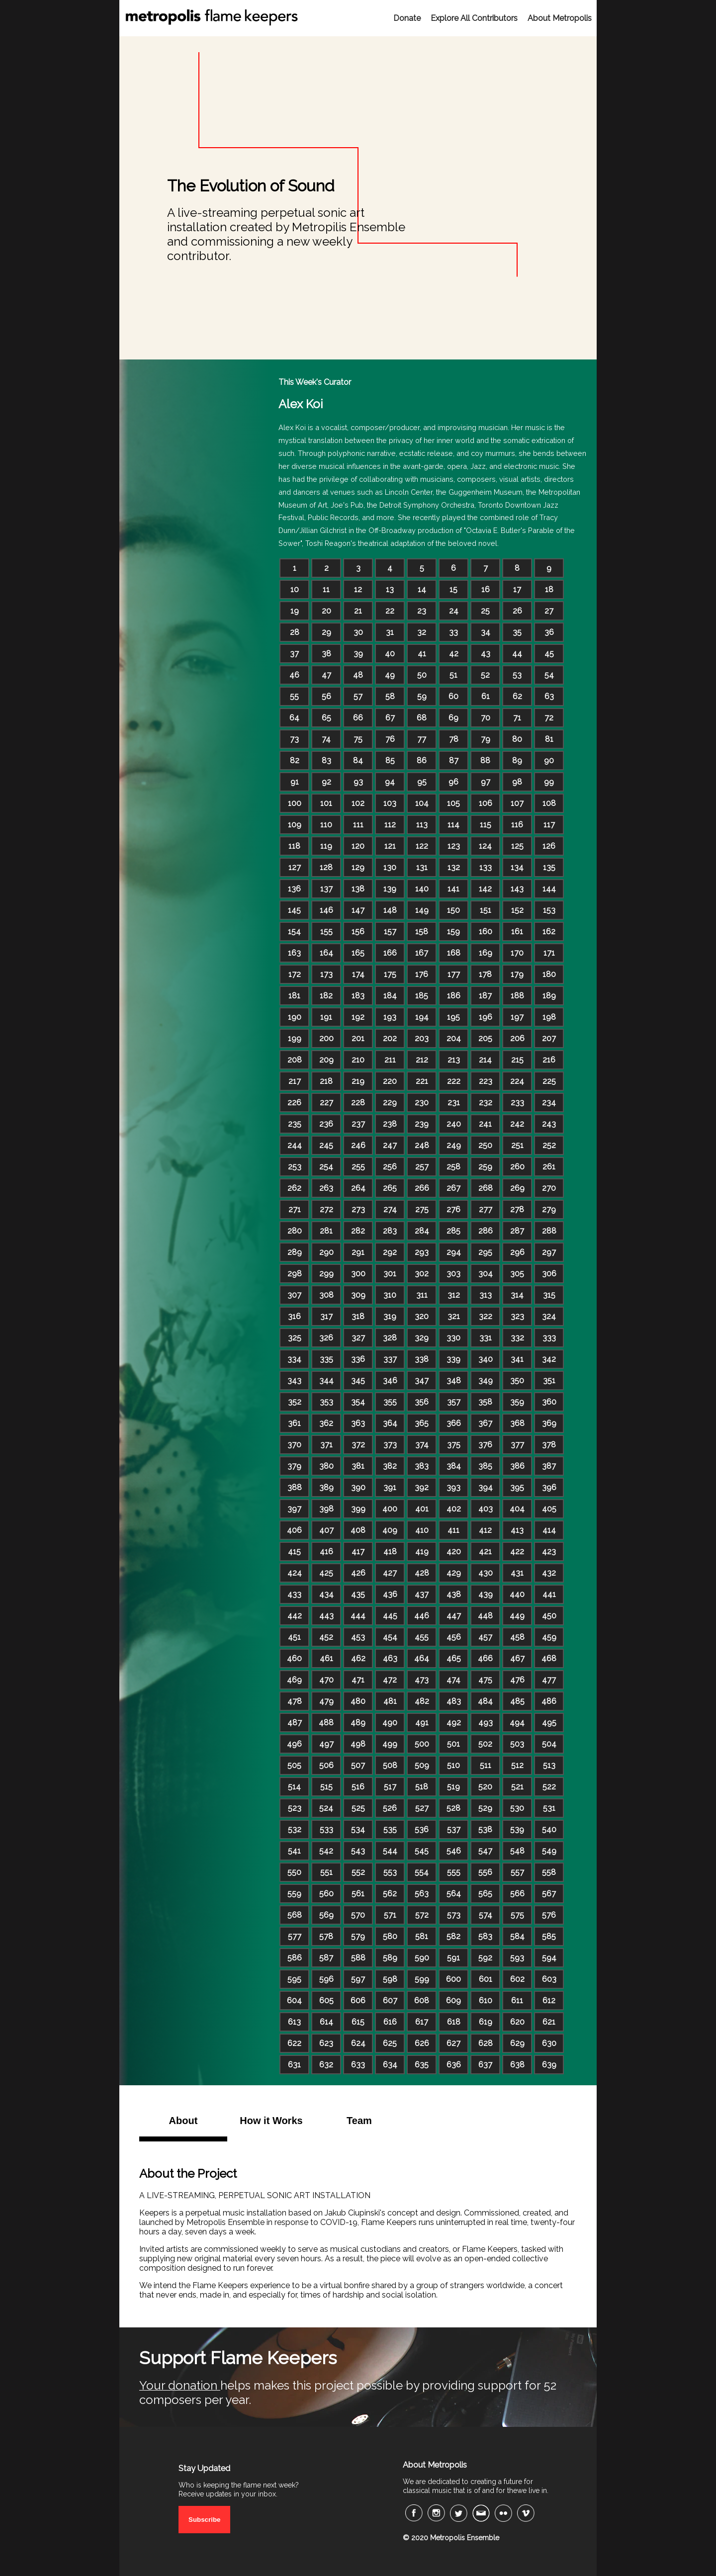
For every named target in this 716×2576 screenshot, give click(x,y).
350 (517, 1380)
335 (326, 1359)
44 (517, 653)
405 (549, 1508)
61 (485, 696)
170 (517, 953)
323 (517, 1316)
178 (485, 974)
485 (517, 1701)
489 (358, 1722)
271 (294, 1209)
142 (485, 888)
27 (548, 611)
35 (517, 632)
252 (549, 1145)
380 (326, 1466)
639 (549, 2064)
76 (390, 739)
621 (548, 2022)
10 (294, 589)
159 (453, 931)
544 (390, 1851)
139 (389, 888)
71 (517, 717)
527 (422, 1808)
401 (422, 1508)
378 (549, 1444)
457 (485, 1637)
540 (549, 1829)
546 (454, 1851)
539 (517, 1829)
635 (422, 2064)
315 (549, 1295)
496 (294, 1744)
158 (421, 931)
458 (517, 1637)
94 (390, 782)
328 (390, 1337)
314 (517, 1295)
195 (453, 1017)
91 (294, 782)
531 (549, 1808)
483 (454, 1701)
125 (517, 846)
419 (422, 1551)
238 (390, 1124)
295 (485, 1252)
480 (358, 1701)
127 (294, 867)
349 (485, 1380)
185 (421, 995)
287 (517, 1231)
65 (326, 717)
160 (485, 931)
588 (358, 1957)
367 (485, 1423)
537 (453, 1829)
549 (549, 1851)
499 (389, 1744)
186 (453, 995)
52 (485, 675)
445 (390, 1615)
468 (548, 1658)
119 (326, 846)
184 (390, 995)
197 (517, 1017)
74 (326, 739)
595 (294, 1979)
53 (517, 675)
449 (517, 1615)
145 (294, 910)
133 (485, 867)
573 (453, 1915)
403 (485, 1508)
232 (485, 1102)
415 (294, 1551)
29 (326, 632)
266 (422, 1188)
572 (422, 1915)
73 (294, 739)
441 (549, 1594)
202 (390, 1038)
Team (359, 2120)
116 (517, 824)
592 (485, 1957)
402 (454, 1508)
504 (549, 1744)
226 (294, 1102)
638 (517, 2064)
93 (358, 782)
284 (422, 1231)
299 (326, 1273)
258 (453, 1166)
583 (485, 1936)
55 (294, 696)
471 (358, 1680)
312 (454, 1295)
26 (517, 611)
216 (548, 1060)
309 (358, 1295)
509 (422, 1765)
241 (485, 1124)
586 (294, 1957)
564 (454, 1893)
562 (390, 1893)
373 (390, 1444)
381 (358, 1466)
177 (454, 974)
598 (390, 1979)
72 (548, 717)
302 (422, 1273)
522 (549, 1786)
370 (294, 1444)
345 (358, 1380)
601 (485, 1979)
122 (422, 846)
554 (422, 1872)
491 (422, 1722)
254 (326, 1166)
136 (294, 888)
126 (548, 846)
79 (485, 739)
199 (294, 1038)
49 (390, 675)
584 (517, 1936)
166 (390, 953)
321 (454, 1316)
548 (517, 1851)
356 (422, 1402)
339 (453, 1359)
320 (422, 1316)
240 (454, 1124)
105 (453, 803)
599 (422, 1979)
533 (326, 1829)
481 (390, 1701)
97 (485, 782)
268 (485, 1188)
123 (454, 846)
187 (485, 995)
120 (358, 846)
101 (326, 803)
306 (549, 1273)
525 (358, 1808)
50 (422, 675)
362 (326, 1423)
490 (389, 1722)
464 (421, 1658)
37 (294, 653)
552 (358, 1872)
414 (549, 1530)
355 (390, 1402)
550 (294, 1872)
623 (326, 2043)
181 (294, 995)
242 (517, 1124)
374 (422, 1444)
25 (485, 611)
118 (294, 846)
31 (390, 632)
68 (422, 717)
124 (485, 846)
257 (422, 1166)
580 (390, 1936)
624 (358, 2043)
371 (326, 1444)
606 (358, 2000)
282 (358, 1231)
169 (485, 953)
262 (294, 1188)
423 (549, 1551)
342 (549, 1359)
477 (549, 1680)
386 (517, 1466)
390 (358, 1487)
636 (454, 2064)
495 (549, 1722)
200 (326, 1038)
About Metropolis (560, 18)
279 (549, 1209)
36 (549, 632)
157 (390, 931)
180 (549, 974)
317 (326, 1316)
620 (517, 2022)
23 (421, 611)
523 (294, 1808)
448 (485, 1615)
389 (326, 1487)
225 (549, 1081)
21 (358, 611)
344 (326, 1380)
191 (326, 1017)
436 (390, 1594)
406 (294, 1530)
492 (454, 1722)
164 (326, 953)
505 (294, 1765)
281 (326, 1231)
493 (485, 1722)
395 (517, 1487)
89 (517, 760)
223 (485, 1081)
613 (294, 2022)
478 (294, 1701)
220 (390, 1081)
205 (485, 1038)
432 (549, 1573)
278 (517, 1209)
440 (517, 1594)
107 (517, 803)
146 (326, 910)
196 (485, 1017)
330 (453, 1337)
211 (390, 1060)
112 (390, 824)
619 (485, 2022)
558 (549, 1872)
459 (549, 1637)
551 (326, 1872)
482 (422, 1701)
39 (358, 653)
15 (453, 589)
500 (422, 1744)
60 (453, 696)
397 (294, 1508)
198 (549, 1017)
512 (517, 1765)
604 (294, 2000)
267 (453, 1188)
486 (548, 1701)
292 (390, 1252)
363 (358, 1423)
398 (326, 1508)
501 (453, 1744)
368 (517, 1423)
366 (454, 1423)
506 (326, 1765)
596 (326, 1979)
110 (326, 824)
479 (326, 1701)
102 (358, 803)
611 (517, 2000)
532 (294, 1829)
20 (326, 611)
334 (294, 1359)
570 (358, 1915)
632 (326, 2064)
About (183, 2120)
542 (326, 1851)
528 (453, 1808)
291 (358, 1252)
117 (549, 824)
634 (390, 2064)
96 (453, 782)
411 (453, 1530)
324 (549, 1316)
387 (549, 1466)
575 (517, 1915)
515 (326, 1786)
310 (389, 1295)
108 (549, 803)
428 (422, 1573)
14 (422, 589)
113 (422, 824)
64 (294, 717)
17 (517, 589)
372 (358, 1444)
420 (454, 1551)
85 (390, 760)
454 (390, 1637)
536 (422, 1829)
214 (485, 1060)
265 (390, 1188)
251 (517, 1145)
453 (358, 1637)
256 (390, 1166)
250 (485, 1145)
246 (358, 1145)
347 (422, 1380)
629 (517, 2043)
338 (422, 1359)
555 (453, 1872)
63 (549, 696)
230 (422, 1102)
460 (294, 1658)
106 (485, 803)
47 (326, 675)
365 (422, 1423)
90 (549, 760)
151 (485, 910)
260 (517, 1166)
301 (389, 1273)
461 (326, 1658)
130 (389, 867)
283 (390, 1231)
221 (422, 1081)
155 (326, 931)
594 (549, 1957)
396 (549, 1487)
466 (485, 1658)
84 (358, 760)
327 (358, 1337)
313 (485, 1295)
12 (358, 589)
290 (326, 1252)
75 (358, 739)
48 (358, 675)
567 (549, 1893)
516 (358, 1786)
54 (549, 675)
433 (294, 1594)
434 (326, 1594)
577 (294, 1936)
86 (422, 760)
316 (294, 1316)
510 (453, 1765)
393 (453, 1487)
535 (390, 1829)
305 (517, 1273)
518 (421, 1786)
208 (294, 1060)
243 (549, 1124)
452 (326, 1637)
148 (390, 910)
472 (390, 1680)
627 (453, 2043)
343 (294, 1380)
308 (326, 1295)
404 (517, 1508)
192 (358, 1017)
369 (549, 1423)
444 (358, 1615)
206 (517, 1038)
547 (485, 1851)
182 (326, 995)
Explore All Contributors (474, 18)
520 (485, 1786)
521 (517, 1786)
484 (485, 1701)
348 (454, 1380)
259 (485, 1166)
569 (326, 1915)
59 (422, 696)
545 (422, 1851)
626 (422, 2043)
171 (549, 953)
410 (422, 1530)
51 (453, 675)
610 (485, 2000)
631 (294, 2064)
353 (326, 1402)
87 (453, 760)
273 (358, 1209)
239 (422, 1124)
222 (453, 1081)
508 (390, 1765)
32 (421, 632)
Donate (407, 18)
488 (326, 1722)
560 (326, 1893)
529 (485, 1808)
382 (390, 1466)
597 (358, 1979)
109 (294, 824)
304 (485, 1273)
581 (421, 1936)
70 (485, 717)
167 (421, 953)
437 (422, 1594)
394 (485, 1487)
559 (294, 1893)
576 (549, 1915)
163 (294, 953)
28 (294, 632)
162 (548, 931)
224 (517, 1081)
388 (294, 1487)
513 (549, 1765)
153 (549, 910)
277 (485, 1209)
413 (517, 1530)
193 (389, 1017)
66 (358, 717)
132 (454, 867)
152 (517, 910)
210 (358, 1060)
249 (454, 1145)
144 (549, 888)
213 (454, 1060)
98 (517, 782)
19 (294, 611)
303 (453, 1273)
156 (358, 931)
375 (453, 1444)
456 (454, 1637)
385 (485, 1466)
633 (358, 2064)
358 (485, 1402)
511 (485, 1765)
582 (453, 1936)
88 (485, 760)
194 (422, 1017)
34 (485, 632)
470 (326, 1680)
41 (422, 653)
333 (549, 1337)
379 (294, 1466)
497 (326, 1744)
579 (358, 1936)
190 (294, 1017)
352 (294, 1402)
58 (390, 696)
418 (390, 1551)
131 (422, 867)
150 (453, 910)
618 (453, 2022)
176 (421, 974)
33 (453, 632)
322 (485, 1316)
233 (517, 1102)
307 (294, 1295)
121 (390, 846)
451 (294, 1637)
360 (549, 1402)
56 (326, 696)
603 (549, 1979)
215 (517, 1060)
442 (294, 1615)
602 (517, 1979)
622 (294, 2043)
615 (358, 2022)
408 (358, 1530)
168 (453, 953)
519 (453, 1786)
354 (358, 1402)
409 (389, 1530)
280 (294, 1231)
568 (294, 1915)
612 (548, 2000)
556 (485, 1872)
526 (390, 1808)
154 (294, 931)
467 (517, 1658)
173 (326, 974)
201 (358, 1038)
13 (390, 589)
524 (326, 1808)
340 (485, 1359)
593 (517, 1957)
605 (326, 2000)
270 (549, 1188)
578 (326, 1936)
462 (358, 1658)
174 (358, 974)
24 (453, 611)
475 (485, 1680)
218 (326, 1081)
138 (358, 888)
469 (294, 1680)
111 (358, 824)
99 (549, 782)
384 (454, 1466)
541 (294, 1851)
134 (517, 867)
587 (326, 1957)
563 (422, 1893)
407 (326, 1530)
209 (326, 1060)
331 (485, 1337)
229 (390, 1102)
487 (294, 1722)
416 (326, 1551)
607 (390, 2000)
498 (358, 1744)
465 (454, 1658)
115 (485, 824)
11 (326, 589)
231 (454, 1102)
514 (294, 1786)
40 (390, 653)
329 (422, 1337)
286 (485, 1231)
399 (358, 1508)
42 (453, 653)
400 (389, 1508)
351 (549, 1380)
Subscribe (204, 2519)
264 (358, 1188)
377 (517, 1444)
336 (358, 1359)
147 (358, 910)
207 (549, 1038)
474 (453, 1680)
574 (485, 1915)
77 (421, 739)
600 (453, 1979)
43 (485, 653)
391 (389, 1487)
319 (389, 1316)
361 (294, 1423)
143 (517, 888)
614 (326, 2022)
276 (453, 1209)
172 (294, 974)
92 (326, 782)
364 (390, 1423)
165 (358, 953)
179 (517, 974)
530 (517, 1808)
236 (326, 1124)
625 (390, 2043)
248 (422, 1145)
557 (517, 1872)
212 (422, 1060)
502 (485, 1744)
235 (294, 1124)
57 (358, 696)
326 (326, 1337)
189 (549, 995)
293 (422, 1252)
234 (549, 1102)
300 (358, 1273)
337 (390, 1359)
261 (548, 1166)
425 (326, 1573)
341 (517, 1359)
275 (422, 1209)
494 (517, 1722)
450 (549, 1615)
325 (294, 1337)
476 (517, 1680)
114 (453, 824)
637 (485, 2064)
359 (517, 1402)
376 (485, 1444)
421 (485, 1551)
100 (294, 803)
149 (422, 910)
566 (517, 1893)
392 (422, 1487)
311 (422, 1295)
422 (517, 1551)
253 (294, 1166)
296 (517, 1252)
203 (422, 1038)
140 (422, 888)
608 (421, 2000)
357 (453, 1402)
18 (549, 589)
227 (326, 1102)
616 (390, 2022)
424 (294, 1573)
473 (422, 1680)
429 (454, 1573)
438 (454, 1594)
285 (453, 1231)
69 (453, 717)
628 (485, 2043)
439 (485, 1594)
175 (390, 974)
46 (294, 675)
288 (549, 1231)
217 (294, 1081)
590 (422, 1957)
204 (454, 1038)
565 (485, 1893)
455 (422, 1637)
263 (326, 1188)
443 (326, 1615)
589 (390, 1957)
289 (294, 1252)
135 (549, 867)
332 (517, 1337)
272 (326, 1209)
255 (358, 1166)
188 (517, 995)
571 (390, 1915)
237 (358, 1124)
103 (389, 803)
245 (326, 1145)
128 (326, 867)
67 (390, 717)
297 (549, 1252)
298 (294, 1273)
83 (326, 760)
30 (358, 632)
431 (517, 1573)
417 (358, 1551)
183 (358, 995)
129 (358, 867)
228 (358, 1102)
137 (326, 888)
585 (549, 1936)
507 (358, 1765)
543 (358, 1851)
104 (422, 803)
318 (358, 1316)
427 (390, 1573)
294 (454, 1252)
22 (389, 611)
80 (517, 739)
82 (294, 760)
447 (454, 1615)
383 (422, 1466)
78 (453, 739)
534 (358, 1829)
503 (517, 1744)
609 (453, 2000)
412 (485, 1530)
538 (485, 1829)
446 (421, 1615)
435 (358, 1594)
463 (390, 1658)
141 (453, 888)
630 (549, 2043)
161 (517, 931)
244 (294, 1145)
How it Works (271, 2120)
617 (421, 2022)
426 (358, 1573)
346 (390, 1380)
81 (549, 739)
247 (390, 1145)
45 (549, 653)
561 (358, 1893)
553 (390, 1872)
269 (517, 1188)
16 (485, 589)
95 (422, 782)
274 (390, 1209)
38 (326, 653)
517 (390, 1786)
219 (358, 1081)
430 (485, 1573)
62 (517, 696)
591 (453, 1957)
